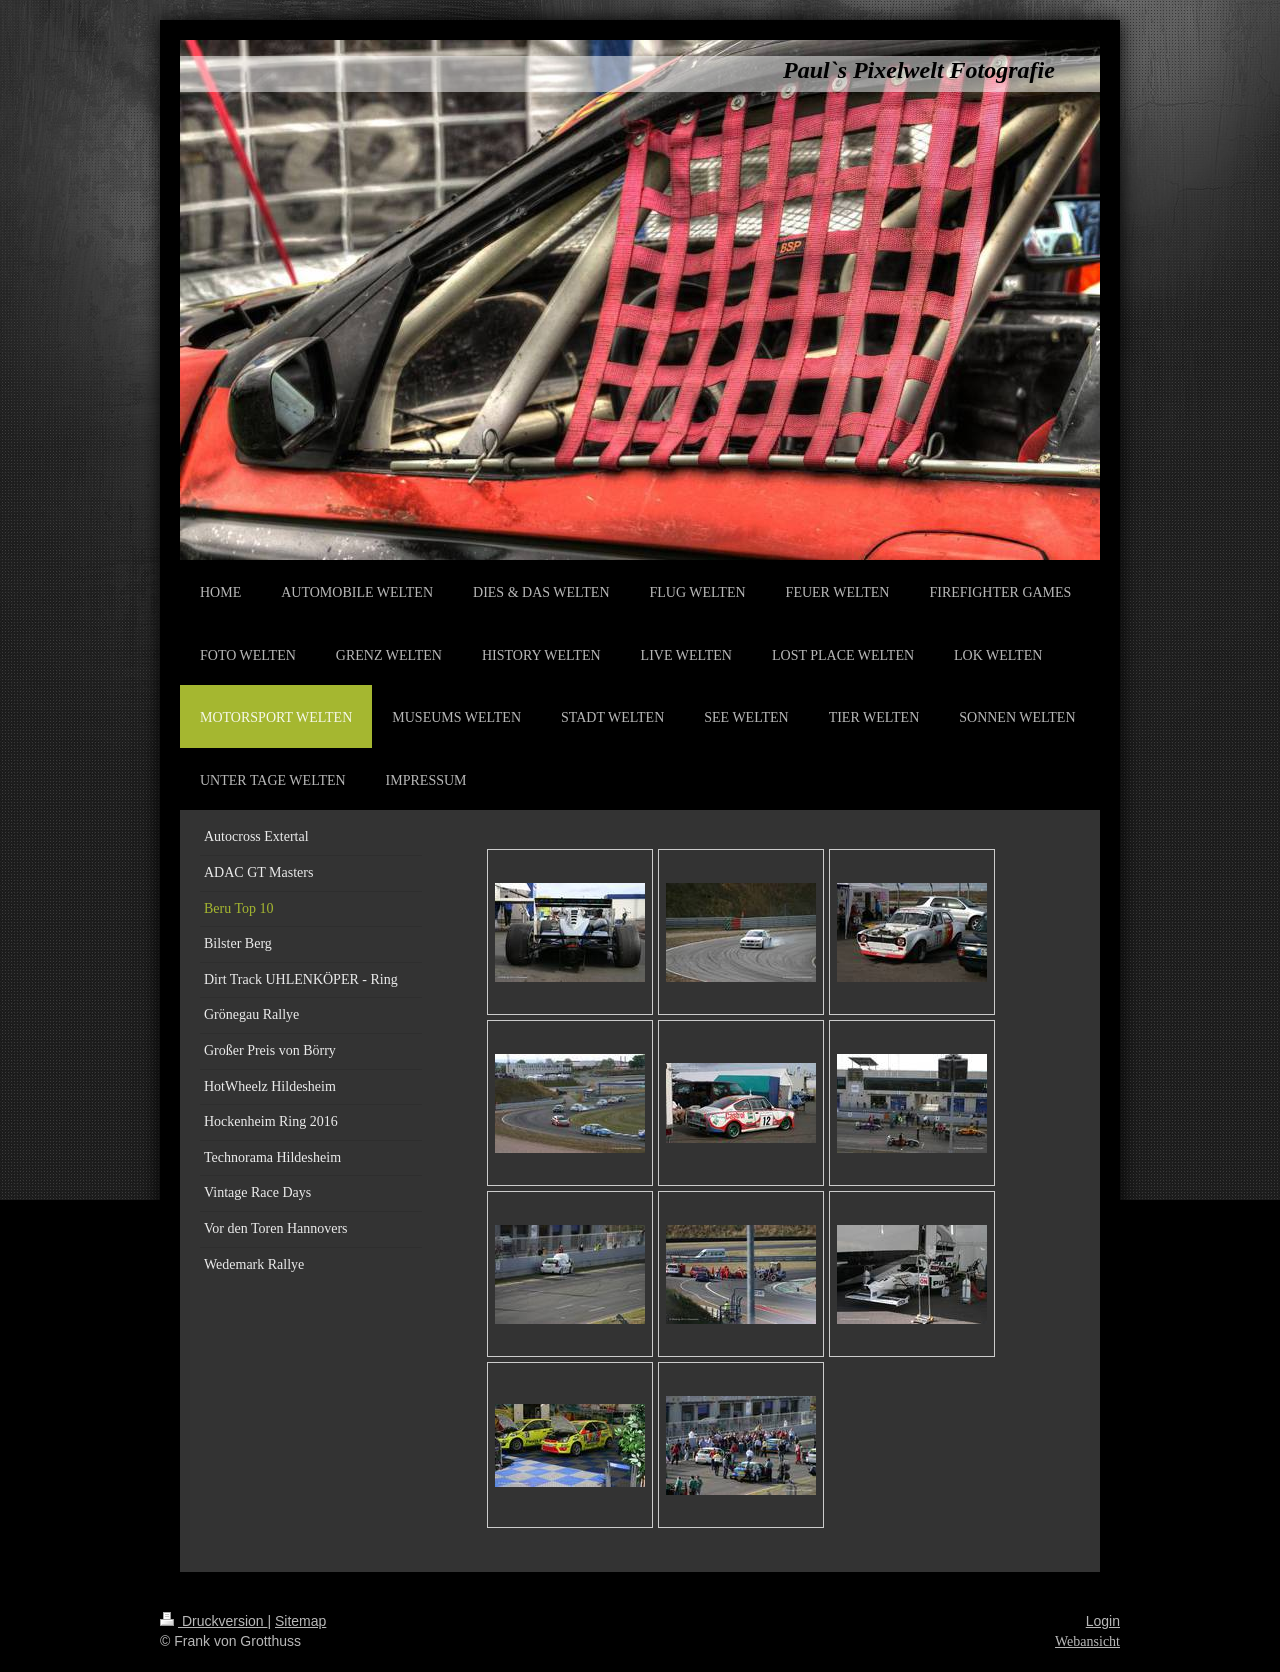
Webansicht (1087, 1641)
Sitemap (300, 1621)
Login (1103, 1621)
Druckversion (213, 1621)
